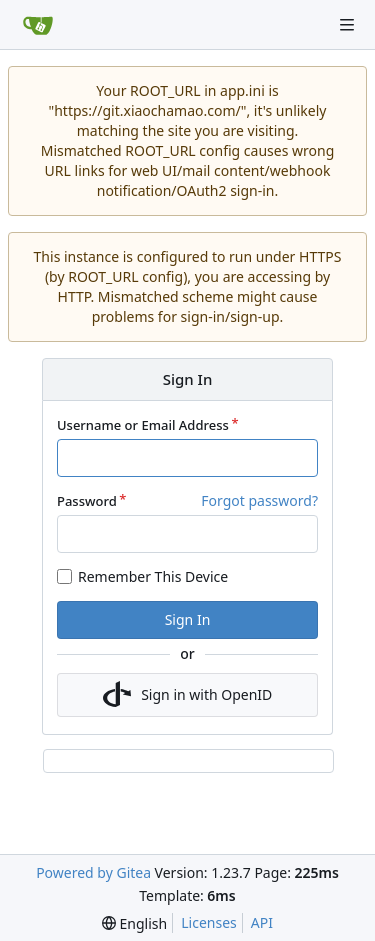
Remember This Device (153, 576)
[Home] (38, 25)
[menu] (134, 923)
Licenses (209, 922)
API (262, 922)
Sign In (188, 619)
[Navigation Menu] (347, 25)
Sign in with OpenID (188, 695)
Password (87, 501)
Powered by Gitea (93, 872)
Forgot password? (259, 500)
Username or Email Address (143, 425)
